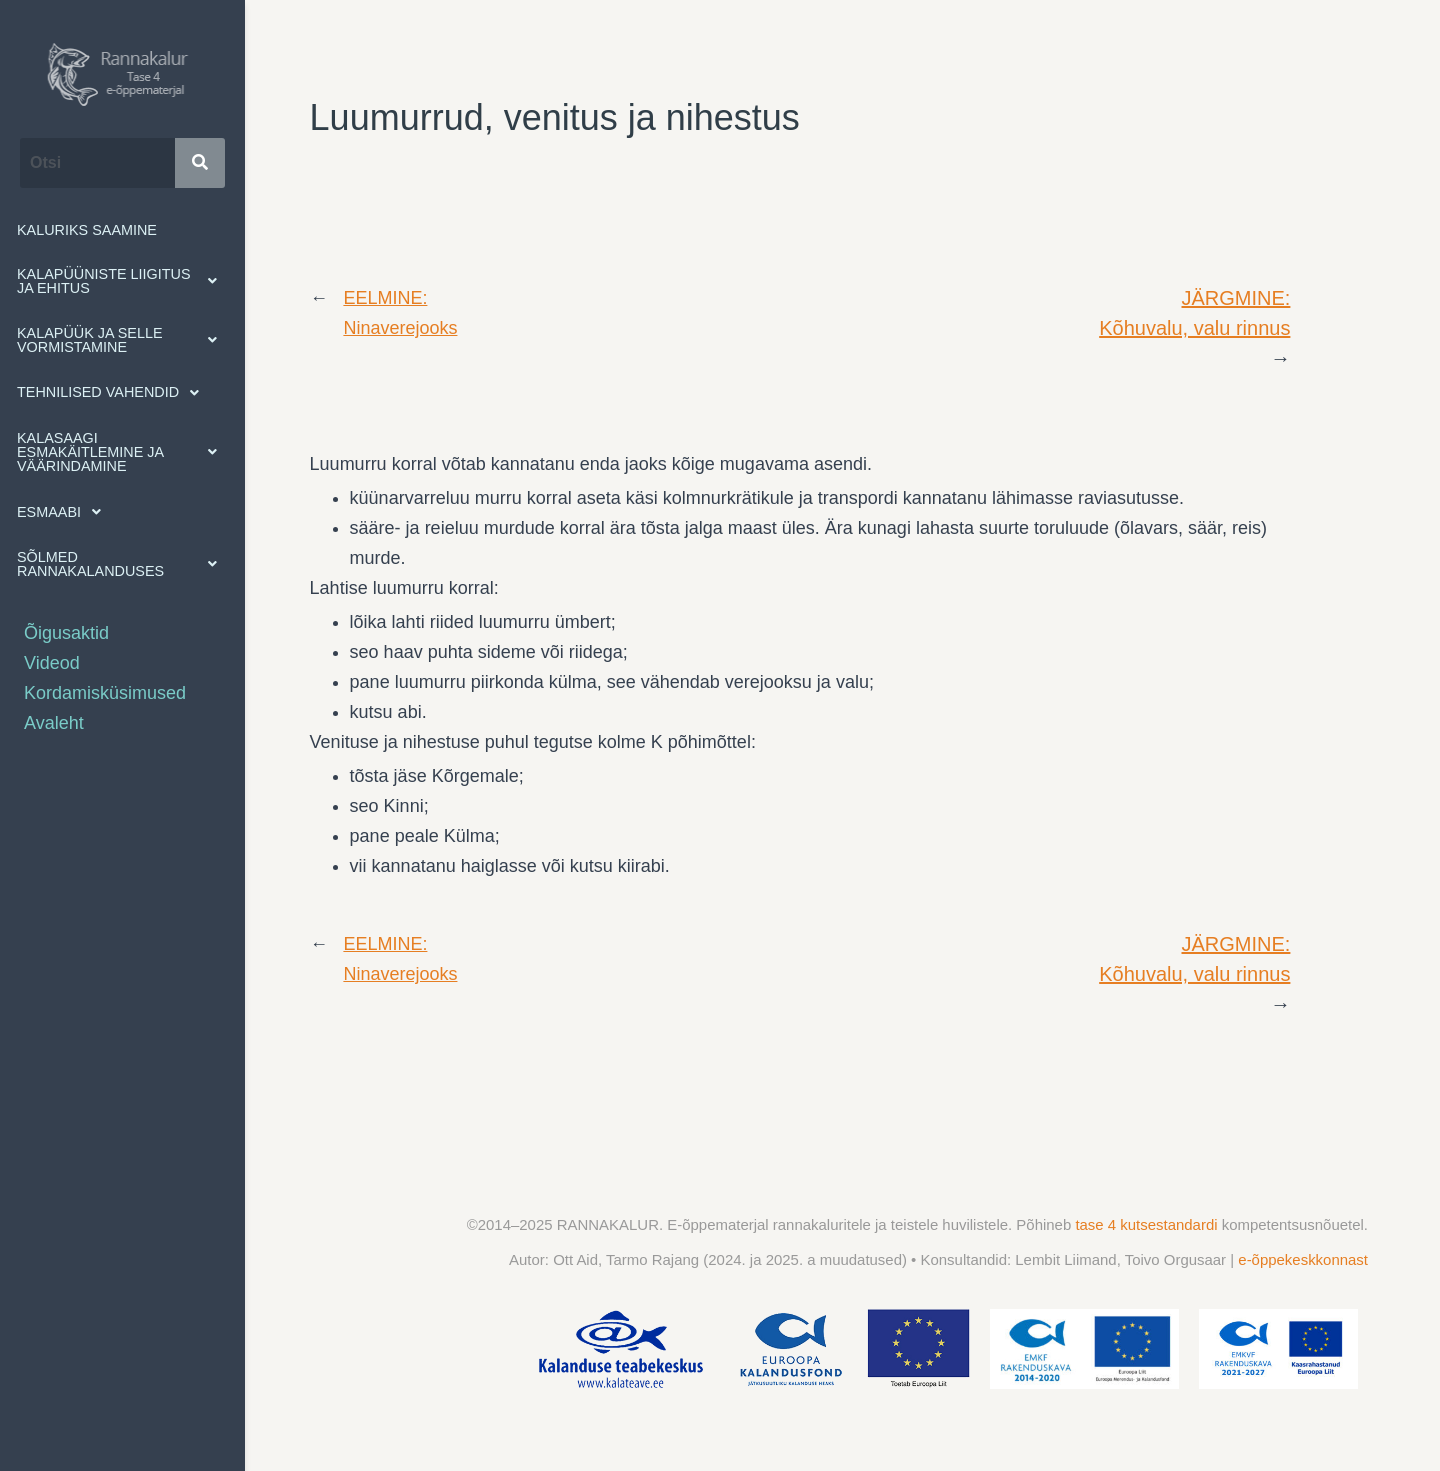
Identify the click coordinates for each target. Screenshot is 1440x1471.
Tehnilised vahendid (113, 393)
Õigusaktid (66, 633)
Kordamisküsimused (105, 693)
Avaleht (54, 723)
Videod (52, 663)
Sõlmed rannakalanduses (122, 564)
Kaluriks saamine (87, 230)
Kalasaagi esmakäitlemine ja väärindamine (122, 452)
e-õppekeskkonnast (1303, 1259)
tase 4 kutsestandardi (1148, 1224)
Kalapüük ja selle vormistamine (122, 340)
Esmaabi (64, 512)
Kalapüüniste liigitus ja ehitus (122, 281)
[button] (122, 281)
